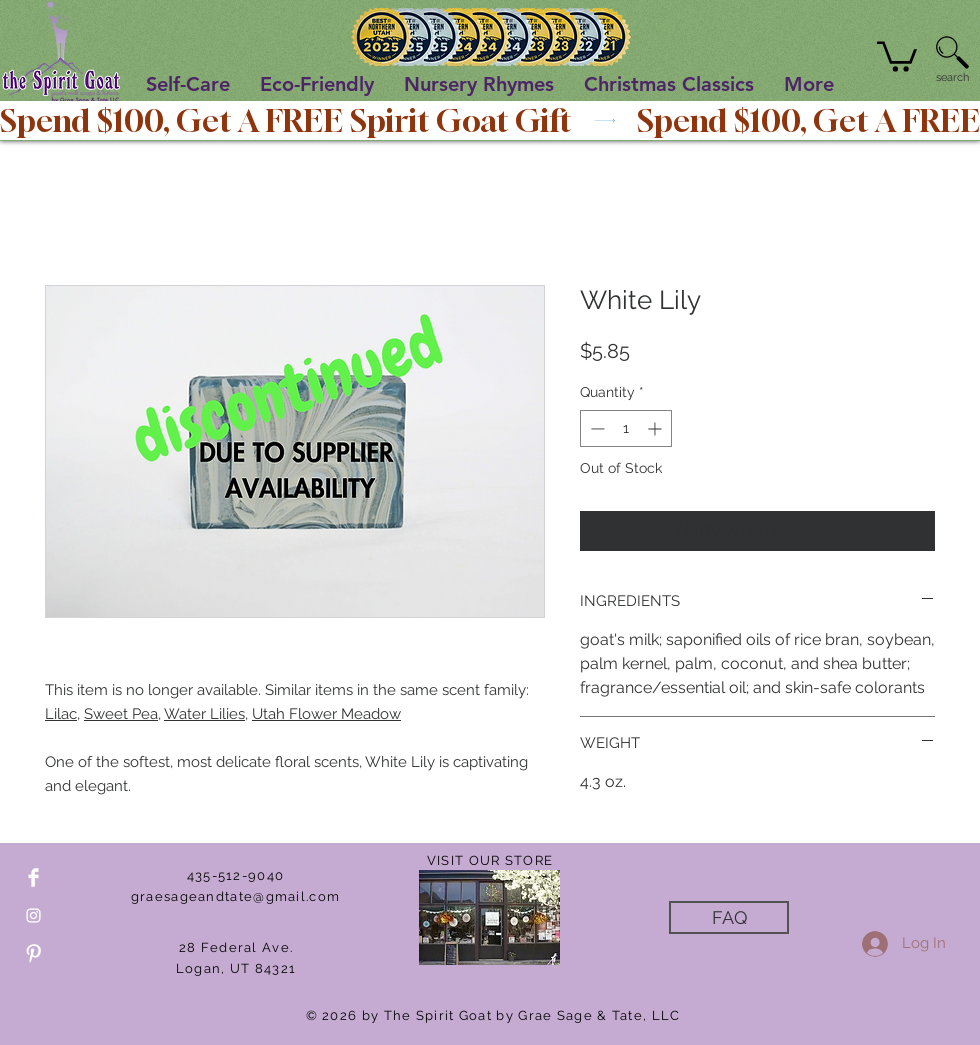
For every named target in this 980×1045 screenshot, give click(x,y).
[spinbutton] (626, 428)
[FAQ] (729, 917)
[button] (897, 55)
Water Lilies (204, 714)
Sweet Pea (121, 714)
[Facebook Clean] (33, 877)
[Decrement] (595, 428)
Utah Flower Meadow (326, 714)
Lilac (61, 714)
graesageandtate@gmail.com (236, 896)
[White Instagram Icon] (33, 915)
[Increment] (656, 428)
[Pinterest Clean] (33, 953)
